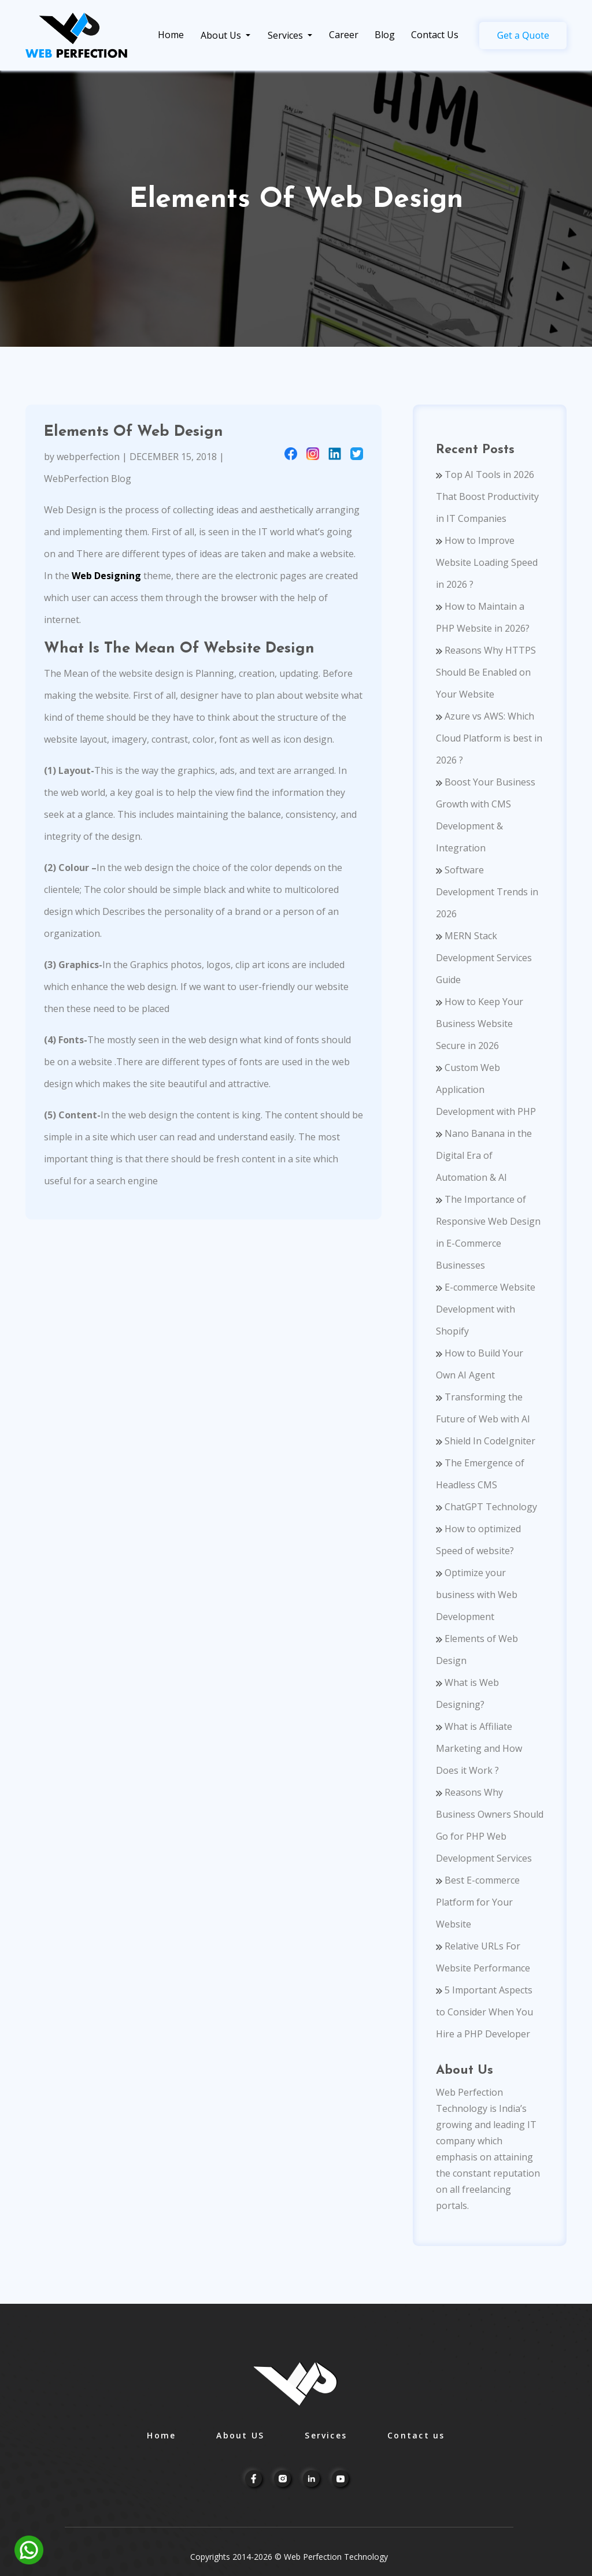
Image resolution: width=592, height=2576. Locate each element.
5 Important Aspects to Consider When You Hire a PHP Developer (484, 2012)
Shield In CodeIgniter (485, 1441)
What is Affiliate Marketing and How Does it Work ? (479, 1748)
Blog (385, 34)
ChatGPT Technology (486, 1506)
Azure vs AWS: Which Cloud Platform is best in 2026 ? (489, 738)
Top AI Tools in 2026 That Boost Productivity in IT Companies (487, 496)
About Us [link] (222, 35)
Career (343, 34)
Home (171, 34)
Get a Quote (523, 35)
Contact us (416, 2435)
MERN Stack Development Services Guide (484, 957)
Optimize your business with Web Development (476, 1594)
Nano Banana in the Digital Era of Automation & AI (484, 1155)
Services (326, 2435)
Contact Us (434, 34)
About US (240, 2435)
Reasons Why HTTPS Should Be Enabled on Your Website (486, 672)
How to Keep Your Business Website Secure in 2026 (479, 1023)
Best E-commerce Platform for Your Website (478, 1902)
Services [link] (286, 35)
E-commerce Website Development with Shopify (485, 1309)
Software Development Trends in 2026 (487, 891)
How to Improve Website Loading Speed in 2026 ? (487, 562)
